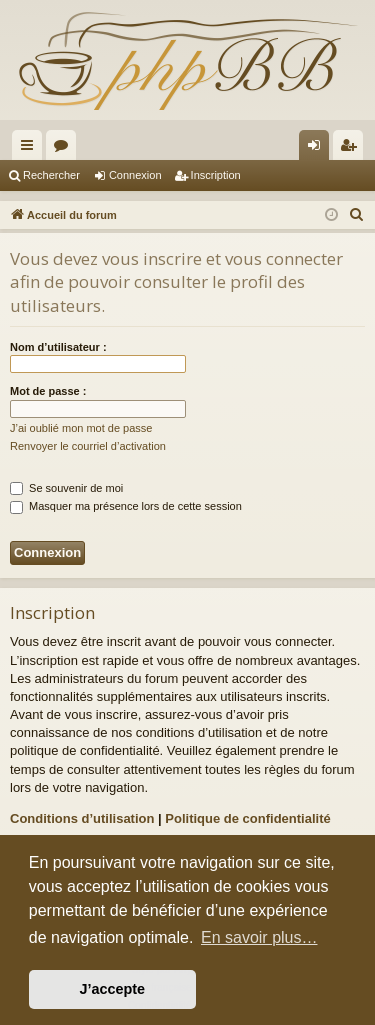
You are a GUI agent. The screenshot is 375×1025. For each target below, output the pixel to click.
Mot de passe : (48, 391)
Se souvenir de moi (66, 488)
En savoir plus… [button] (259, 937)
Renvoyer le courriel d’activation (88, 446)
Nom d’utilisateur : (58, 347)
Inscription (216, 175)
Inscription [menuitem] (352, 149)
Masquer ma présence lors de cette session (126, 506)
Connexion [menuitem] (318, 149)
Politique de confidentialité (247, 818)
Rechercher (51, 175)
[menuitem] (357, 215)
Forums (65, 149)
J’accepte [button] (113, 989)
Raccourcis (31, 149)
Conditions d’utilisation (82, 818)
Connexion (135, 175)
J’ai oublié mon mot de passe (81, 428)
